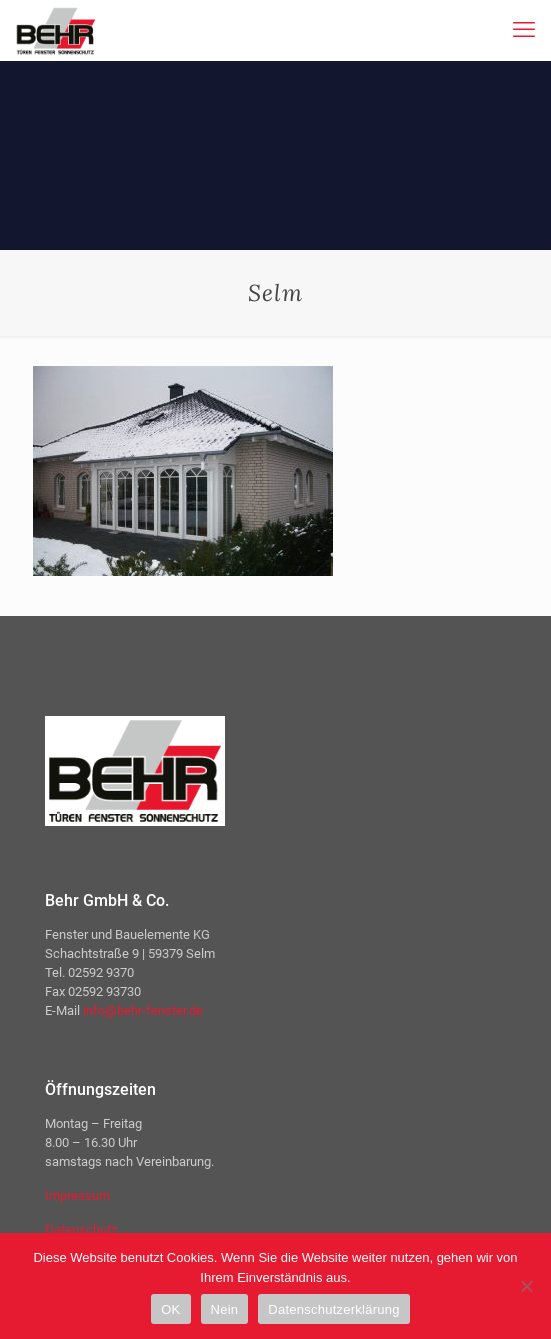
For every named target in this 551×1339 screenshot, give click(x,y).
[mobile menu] (524, 30)
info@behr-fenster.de (143, 1010)
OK (170, 1309)
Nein (225, 1309)
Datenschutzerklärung (333, 1309)
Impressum (77, 1195)
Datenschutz (81, 1229)
